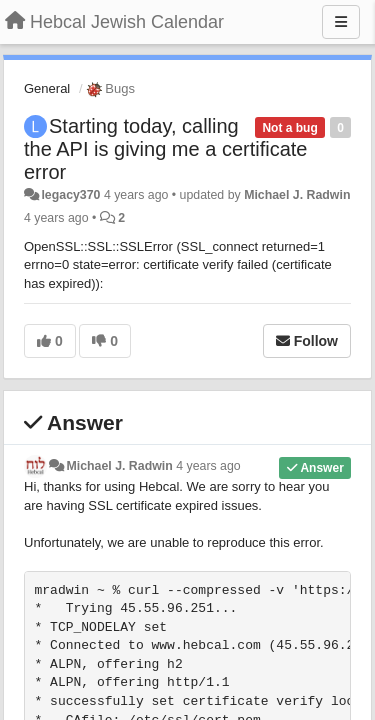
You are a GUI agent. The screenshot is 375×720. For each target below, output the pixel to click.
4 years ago (208, 466)
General (47, 88)
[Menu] (341, 22)
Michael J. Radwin (297, 195)
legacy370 (70, 195)
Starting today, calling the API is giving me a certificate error (165, 149)
